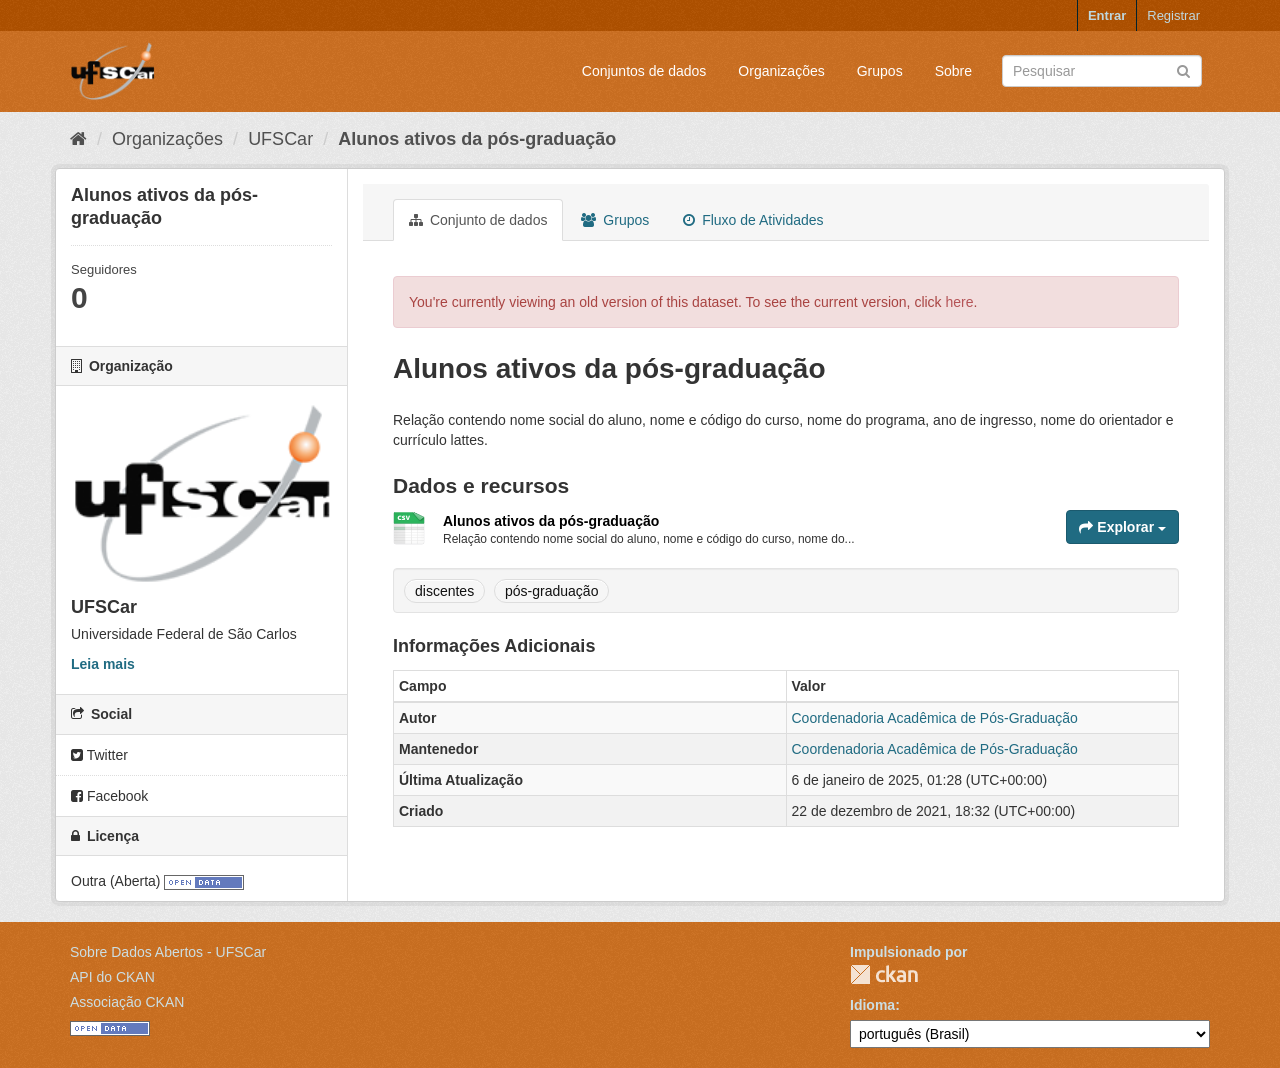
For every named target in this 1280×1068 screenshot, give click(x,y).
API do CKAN (112, 977)
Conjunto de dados (478, 220)
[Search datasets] (1102, 71)
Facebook (109, 796)
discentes (444, 591)
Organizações (781, 71)
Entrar (1107, 15)
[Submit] (1183, 69)
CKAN (884, 974)
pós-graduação (551, 591)
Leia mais (103, 664)
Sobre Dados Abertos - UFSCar (168, 952)
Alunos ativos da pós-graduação (477, 139)
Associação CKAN (127, 1002)
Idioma (872, 1005)
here (960, 302)
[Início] (78, 139)
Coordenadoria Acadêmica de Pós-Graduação (935, 718)
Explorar (1122, 527)
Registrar (1173, 15)
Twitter (99, 755)
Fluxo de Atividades (753, 220)
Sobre (953, 71)
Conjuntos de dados (644, 71)
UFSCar (280, 139)
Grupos (880, 71)
